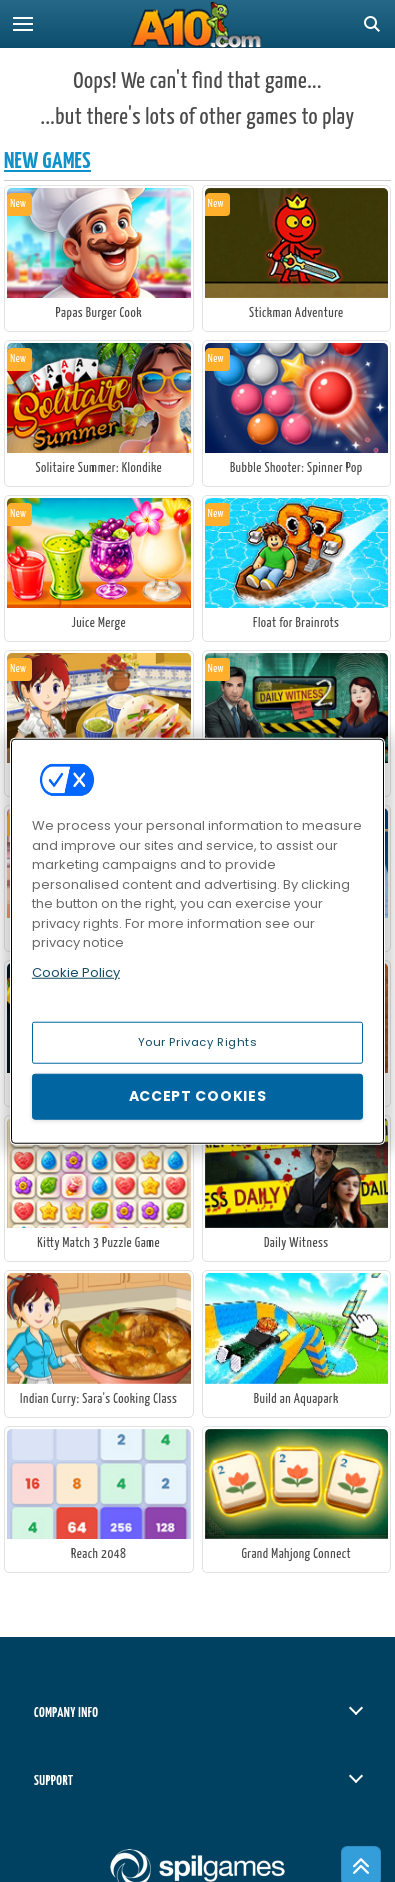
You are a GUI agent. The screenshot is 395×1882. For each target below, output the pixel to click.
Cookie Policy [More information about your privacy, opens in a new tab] (76, 971)
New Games (47, 161)
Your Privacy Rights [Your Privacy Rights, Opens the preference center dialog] (198, 1042)
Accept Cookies (198, 1096)
